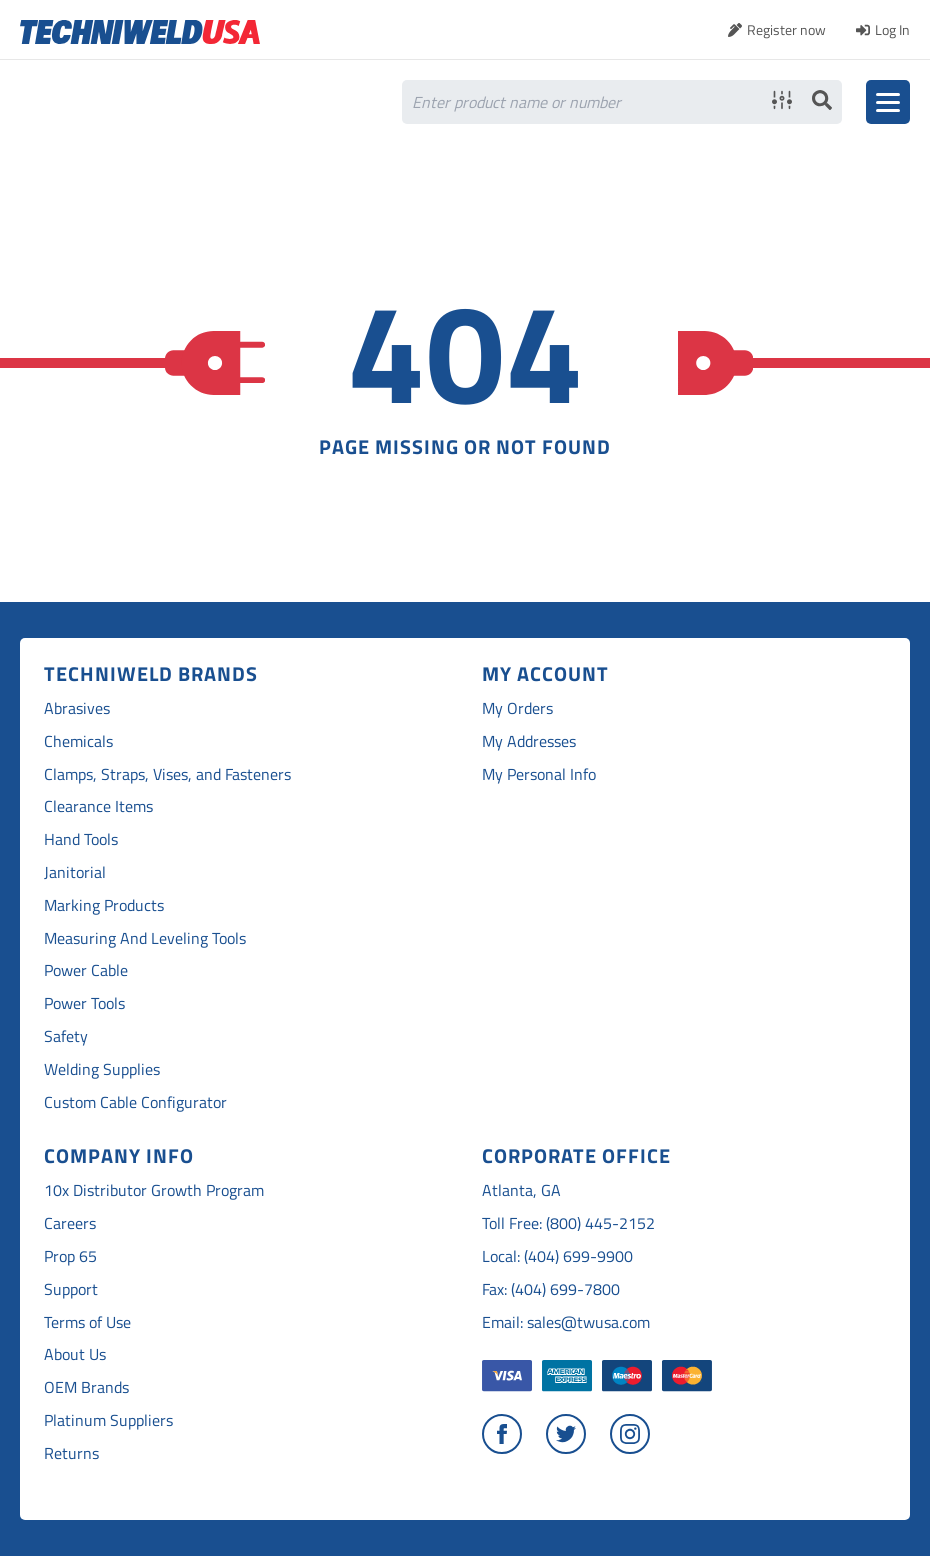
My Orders (517, 708)
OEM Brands (86, 1387)
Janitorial (75, 872)
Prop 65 (70, 1256)
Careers (70, 1223)
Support (71, 1289)
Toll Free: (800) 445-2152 (568, 1223)
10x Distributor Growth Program (154, 1190)
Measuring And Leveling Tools (145, 938)
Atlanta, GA (521, 1190)
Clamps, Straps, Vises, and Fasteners (167, 774)
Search (822, 100)
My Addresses (529, 741)
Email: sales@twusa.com (566, 1322)
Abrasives (77, 708)
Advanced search (782, 100)
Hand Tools (81, 839)
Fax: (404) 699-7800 (551, 1289)
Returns (71, 1453)
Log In (892, 29)
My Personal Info (539, 774)
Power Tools (84, 1003)
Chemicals (78, 741)
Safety (66, 1036)
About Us (75, 1354)
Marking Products (104, 905)
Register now (786, 29)
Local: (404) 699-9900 (557, 1256)
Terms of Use (87, 1322)
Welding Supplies (102, 1069)
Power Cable (86, 970)
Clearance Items (98, 806)
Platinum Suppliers (108, 1420)
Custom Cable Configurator (135, 1102)
